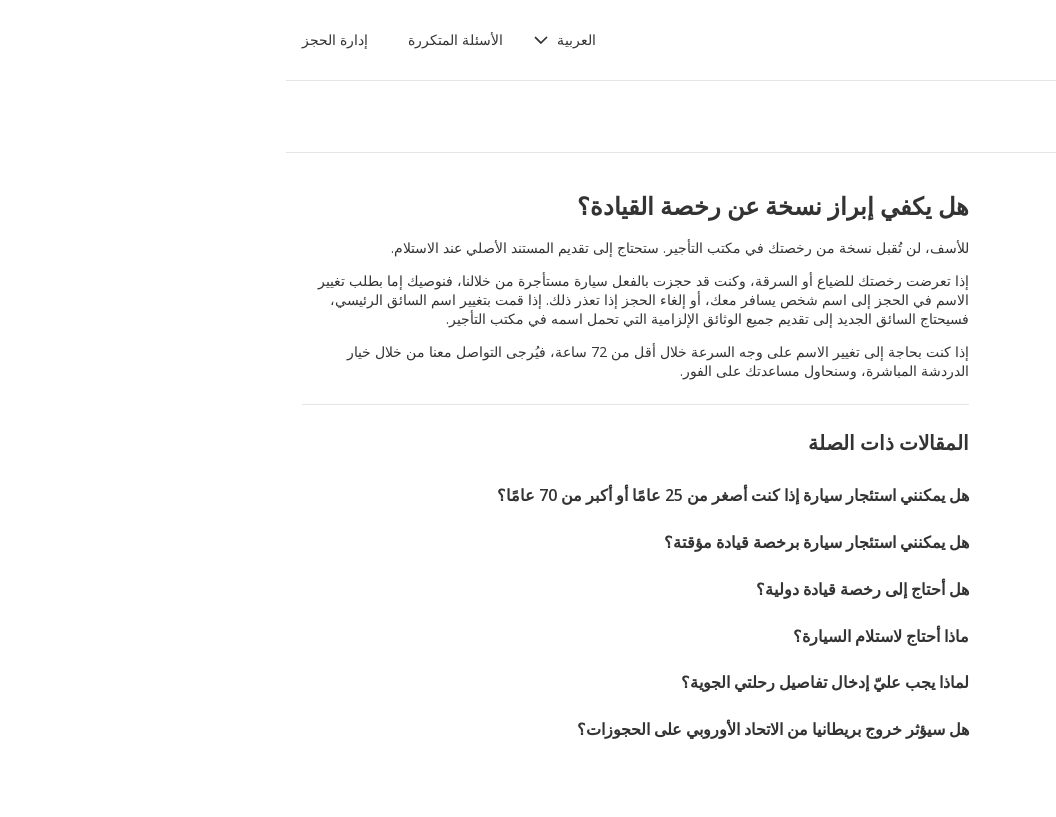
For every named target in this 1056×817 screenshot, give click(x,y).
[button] (298, 40)
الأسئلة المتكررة (189, 39)
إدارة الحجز (69, 39)
